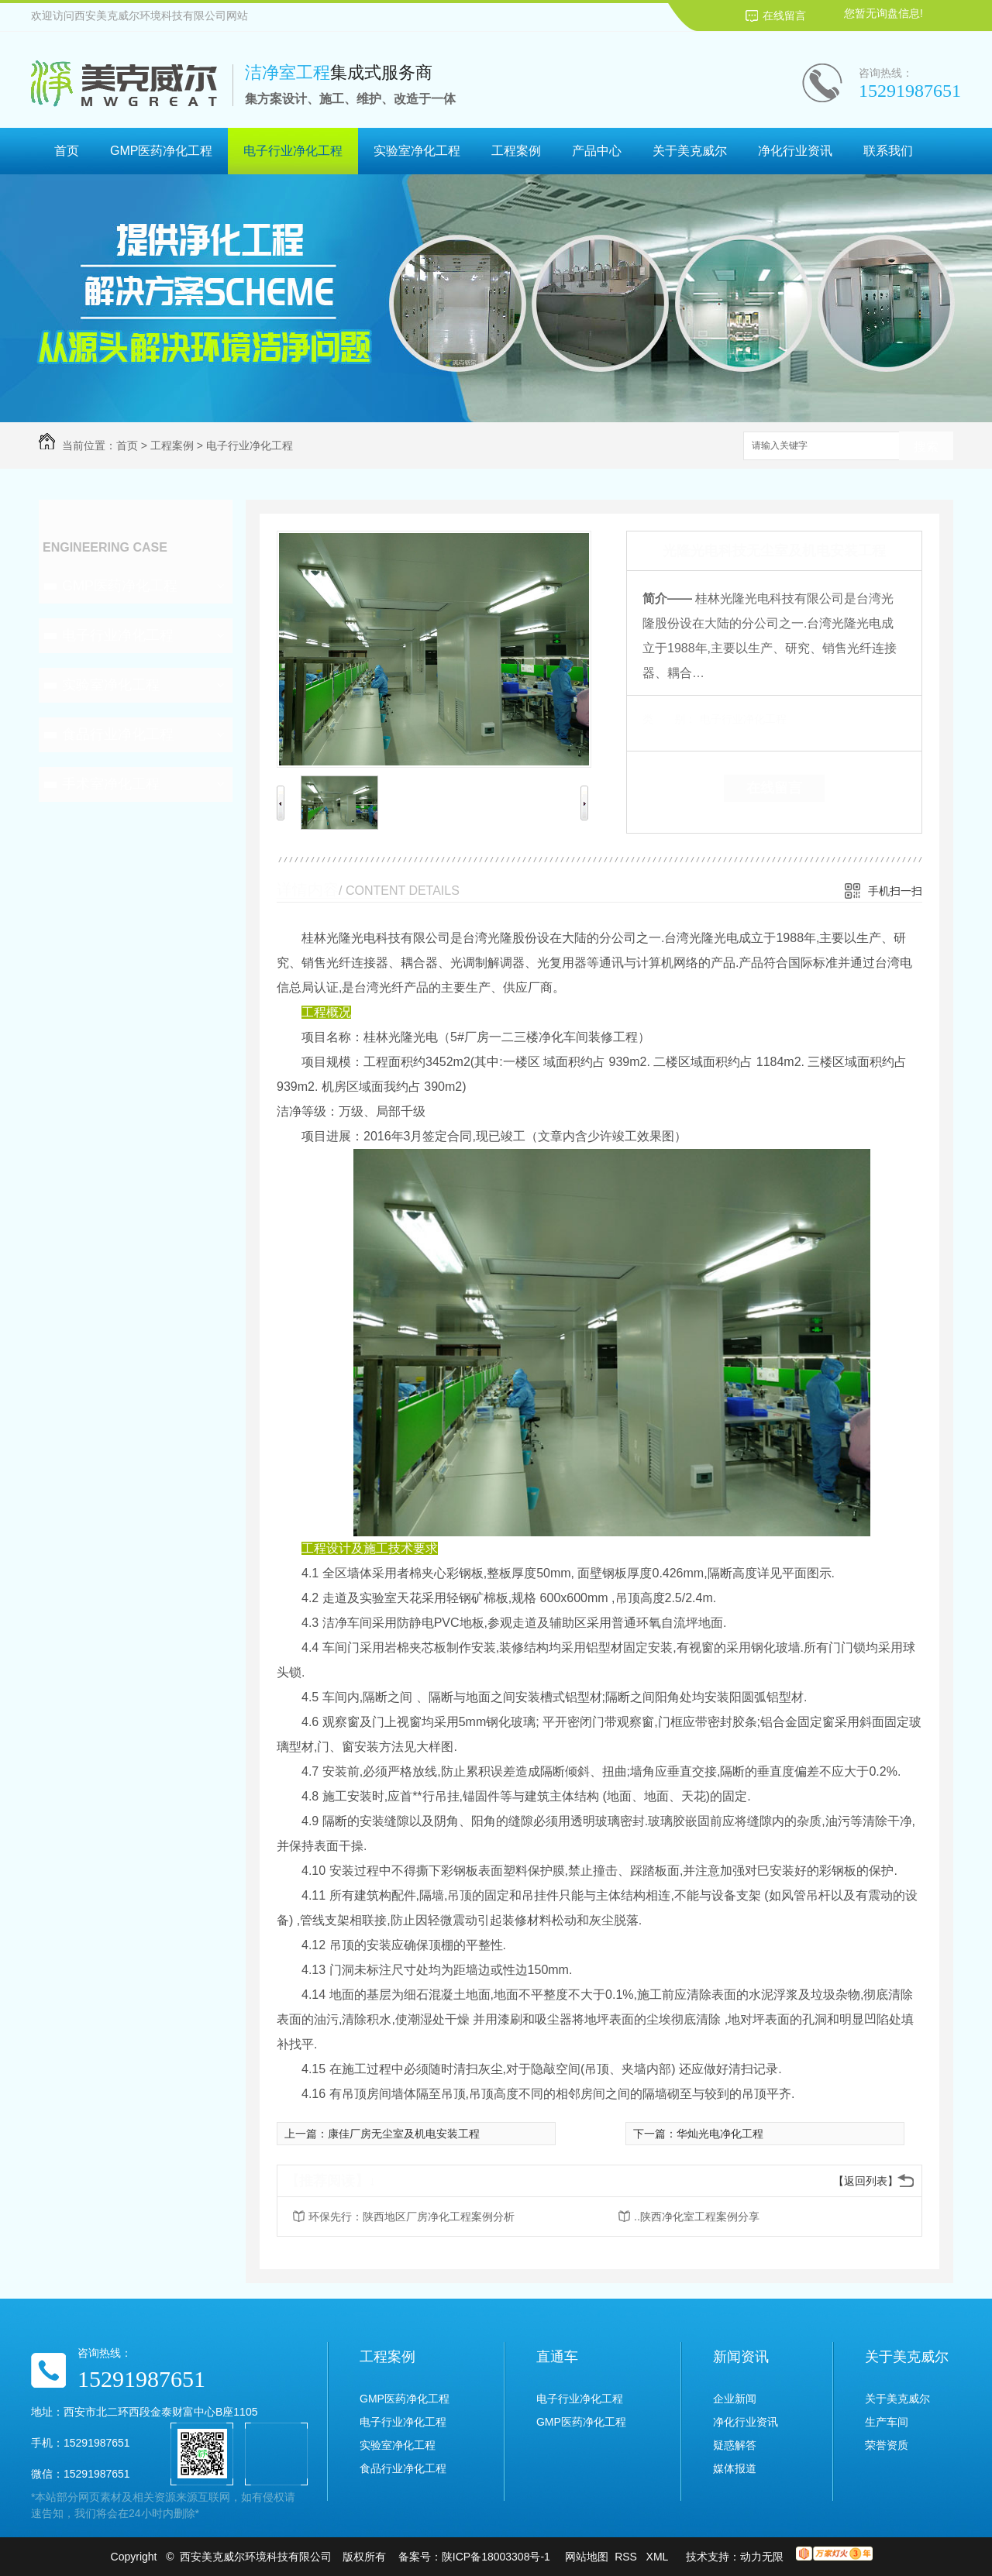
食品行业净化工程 (118, 734)
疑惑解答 (734, 2445)
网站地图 (586, 2556)
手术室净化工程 (111, 784)
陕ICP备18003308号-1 (496, 2556)
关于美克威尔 (690, 150)
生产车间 (886, 2422)
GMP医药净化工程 (161, 150)
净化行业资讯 (795, 150)
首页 (66, 150)
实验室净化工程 (417, 150)
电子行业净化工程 (293, 150)
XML (658, 2556)
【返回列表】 (865, 2181)
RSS (627, 2556)
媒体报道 (734, 2468)
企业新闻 (734, 2398)
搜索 (926, 446)
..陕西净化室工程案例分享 (697, 2216)
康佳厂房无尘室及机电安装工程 (404, 2133)
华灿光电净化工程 (720, 2133)
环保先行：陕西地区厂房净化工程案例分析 (411, 2216)
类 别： (669, 719)
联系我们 (888, 150)
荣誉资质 (886, 2445)
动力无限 (762, 2556)
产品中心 (597, 150)
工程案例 (516, 150)
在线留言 (784, 15)
